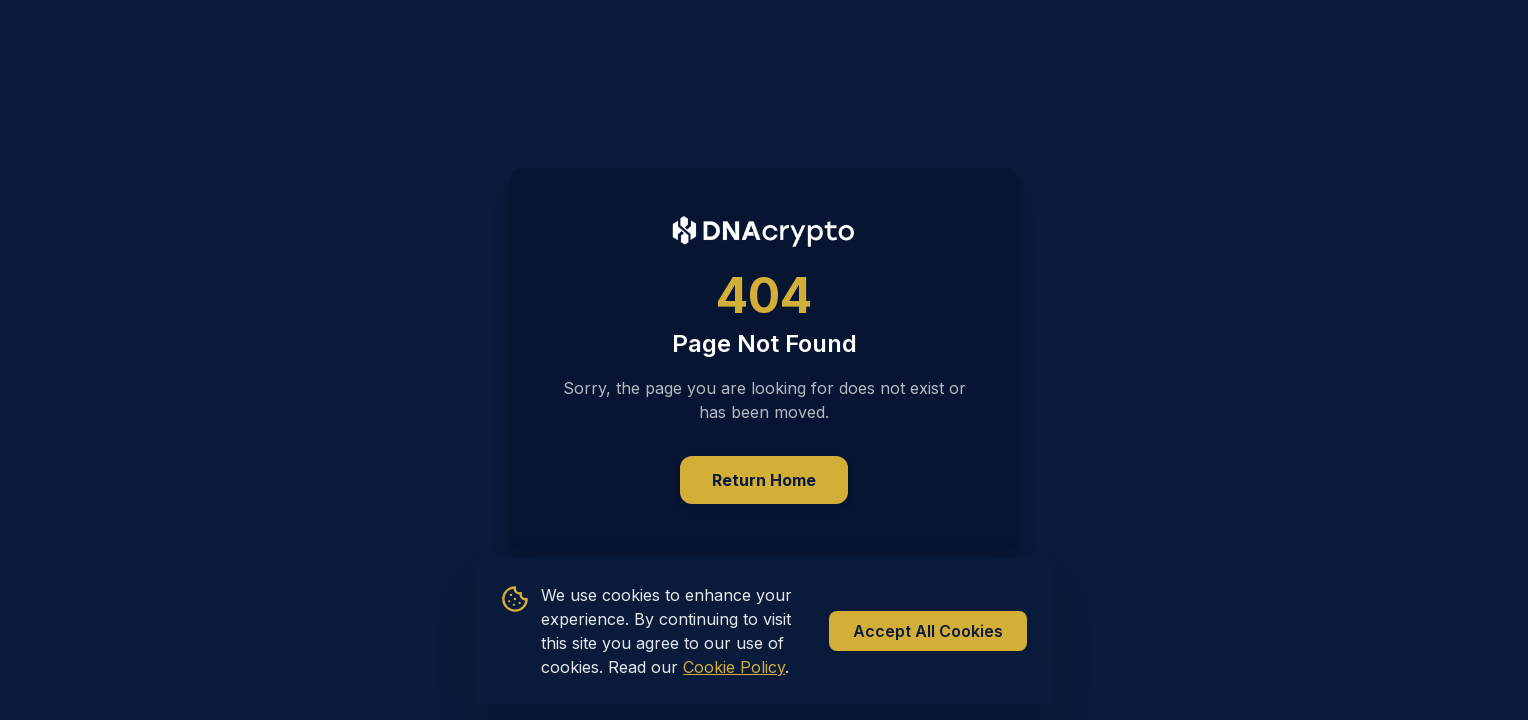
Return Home (764, 480)
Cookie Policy (734, 667)
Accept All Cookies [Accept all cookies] (928, 631)
